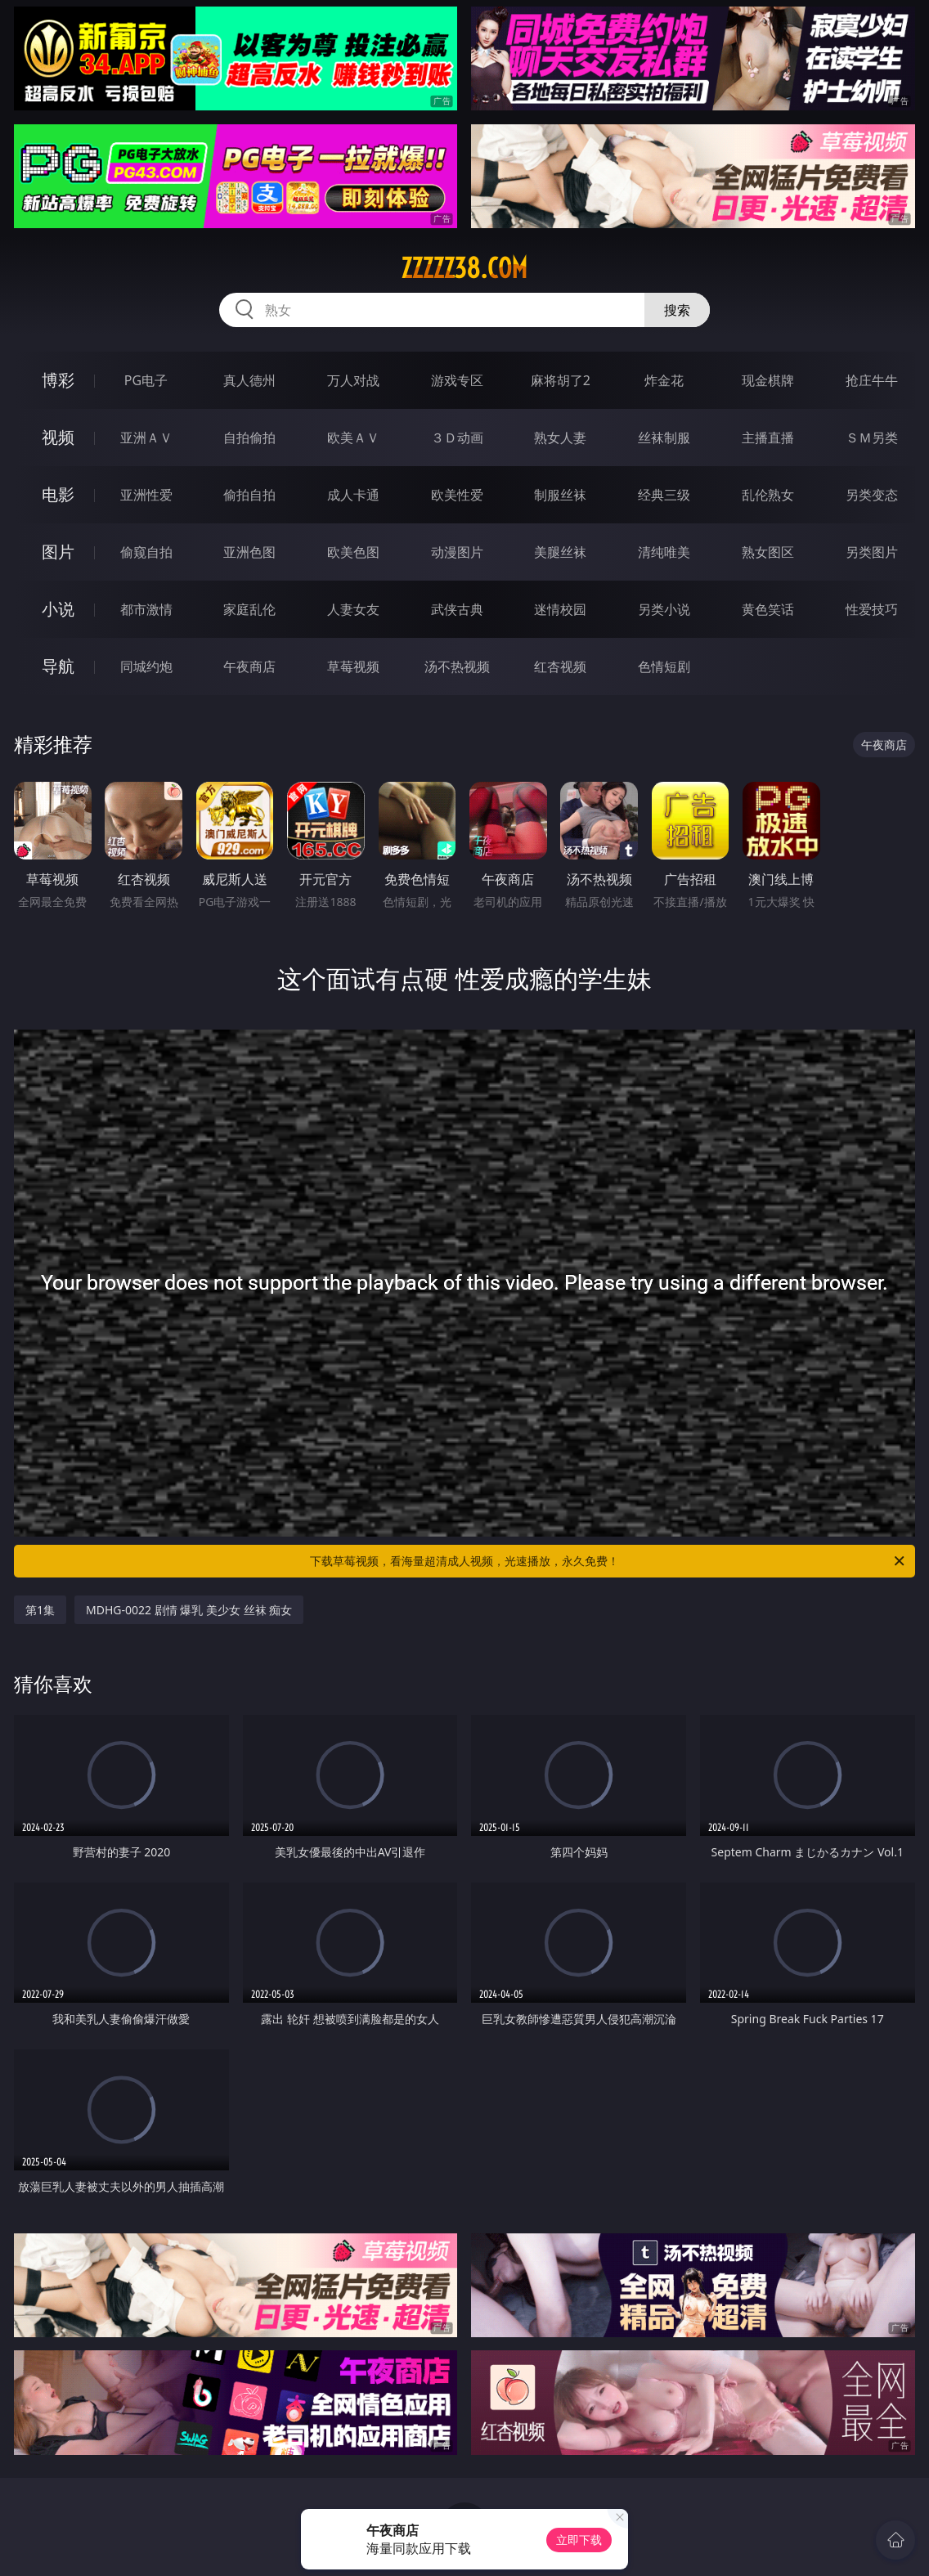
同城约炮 (146, 666)
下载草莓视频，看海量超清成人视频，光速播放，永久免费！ (608, 1561)
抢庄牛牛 (872, 380)
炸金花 (664, 380)
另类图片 (872, 552)
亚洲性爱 (146, 495)
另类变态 (872, 495)
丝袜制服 (664, 438)
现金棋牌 (768, 380)
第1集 (40, 1610)
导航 (58, 666)
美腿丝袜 (560, 552)
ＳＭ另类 (872, 438)
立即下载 (579, 2539)
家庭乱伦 (249, 609)
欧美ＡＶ (353, 438)
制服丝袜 (560, 495)
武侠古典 (457, 609)
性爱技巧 (872, 609)
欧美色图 (353, 552)
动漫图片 (457, 552)
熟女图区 (768, 552)
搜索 (677, 310)
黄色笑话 (768, 609)
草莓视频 (353, 666)
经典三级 (664, 495)
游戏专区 (457, 380)
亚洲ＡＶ (146, 438)
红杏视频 (560, 666)
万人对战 (353, 380)
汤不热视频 (457, 666)
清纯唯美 (664, 552)
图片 (58, 552)
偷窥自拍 (146, 552)
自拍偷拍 (249, 438)
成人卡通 (353, 495)
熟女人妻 (560, 438)
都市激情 (146, 609)
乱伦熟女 (768, 495)
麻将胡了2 (560, 380)
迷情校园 (560, 609)
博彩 (58, 380)
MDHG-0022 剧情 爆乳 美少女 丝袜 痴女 (189, 1610)
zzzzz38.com (464, 268)
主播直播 (768, 438)
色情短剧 (664, 666)
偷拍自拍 (249, 495)
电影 (58, 494)
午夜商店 (249, 666)
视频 (58, 437)
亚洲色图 (249, 552)
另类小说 (664, 609)
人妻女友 (353, 609)
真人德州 (249, 380)
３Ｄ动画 (457, 438)
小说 (58, 609)
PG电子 (146, 380)
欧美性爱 (457, 495)
